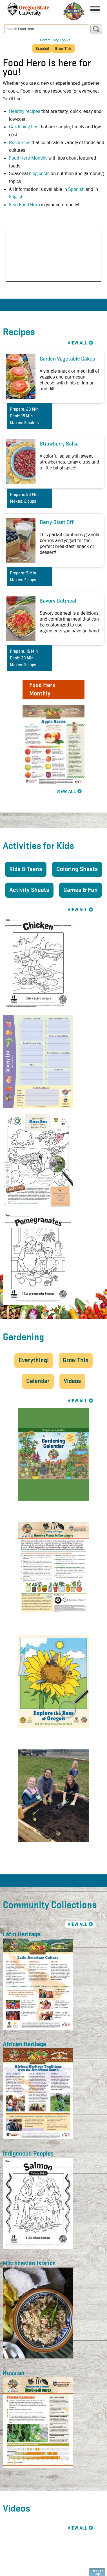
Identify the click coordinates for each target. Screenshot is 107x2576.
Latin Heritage (21, 1935)
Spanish (76, 189)
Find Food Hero (24, 205)
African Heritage (24, 2044)
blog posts (39, 173)
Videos (72, 1381)
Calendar (38, 1381)
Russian (13, 2373)
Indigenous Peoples (28, 2154)
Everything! (34, 1360)
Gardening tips (23, 127)
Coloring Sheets (77, 869)
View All (66, 791)
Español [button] (42, 48)
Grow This (75, 1360)
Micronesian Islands (29, 2264)
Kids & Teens (25, 869)
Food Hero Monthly (28, 158)
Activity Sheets (29, 890)
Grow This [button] (63, 48)
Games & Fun (80, 890)
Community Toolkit (55, 39)
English (16, 197)
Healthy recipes (24, 111)
